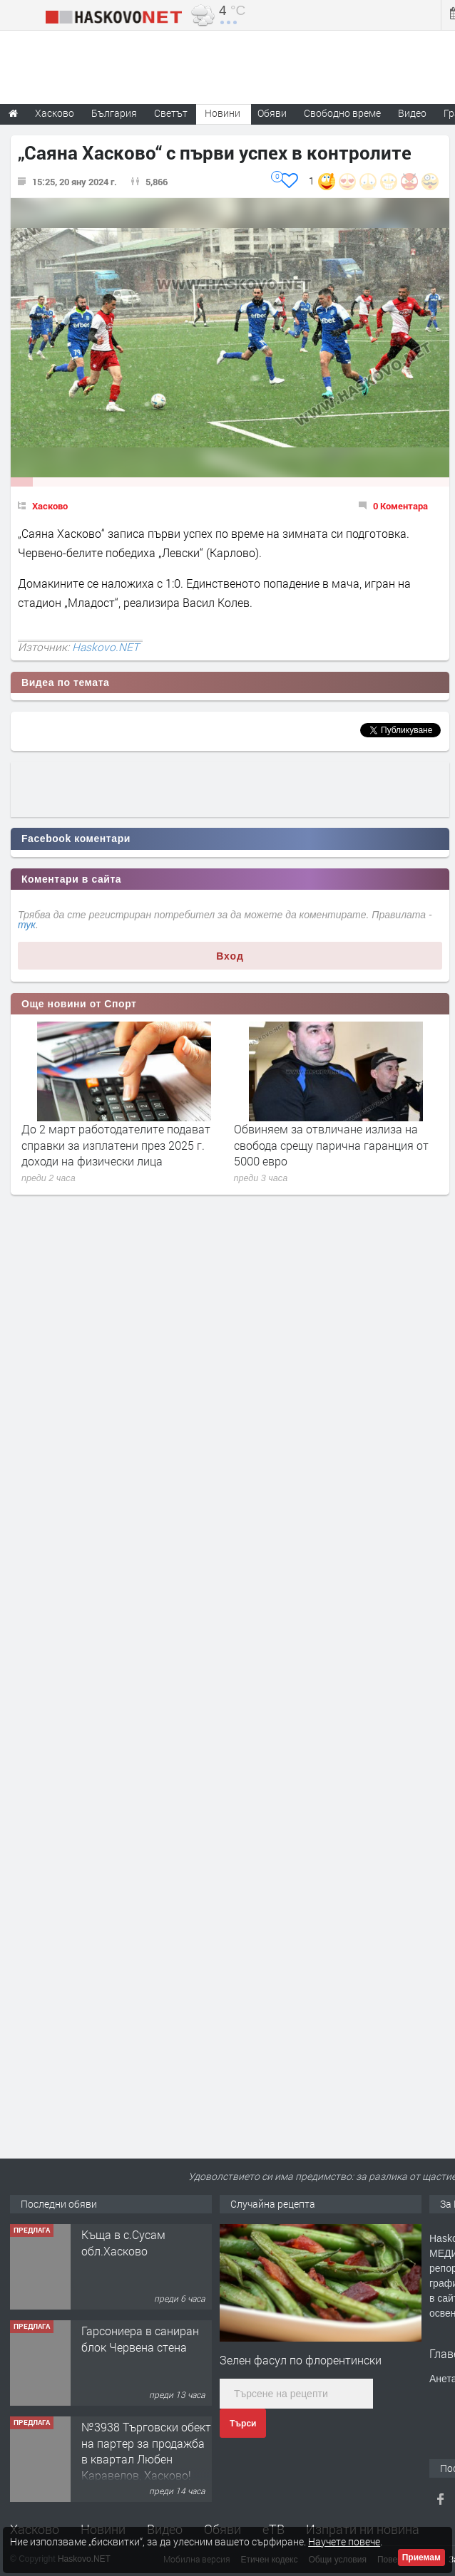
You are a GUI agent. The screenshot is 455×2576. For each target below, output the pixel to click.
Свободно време (342, 113)
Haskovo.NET (105, 647)
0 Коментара (400, 505)
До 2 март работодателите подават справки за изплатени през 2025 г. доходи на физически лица (115, 1144)
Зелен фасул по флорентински (301, 2359)
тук (27, 924)
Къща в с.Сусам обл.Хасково (123, 2242)
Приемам (421, 2557)
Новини (222, 113)
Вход (230, 956)
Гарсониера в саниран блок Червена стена (140, 2338)
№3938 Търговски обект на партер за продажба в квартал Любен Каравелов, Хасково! (146, 2450)
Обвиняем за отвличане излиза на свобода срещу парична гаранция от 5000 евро (331, 1144)
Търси (243, 2424)
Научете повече (344, 2541)
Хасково (50, 505)
